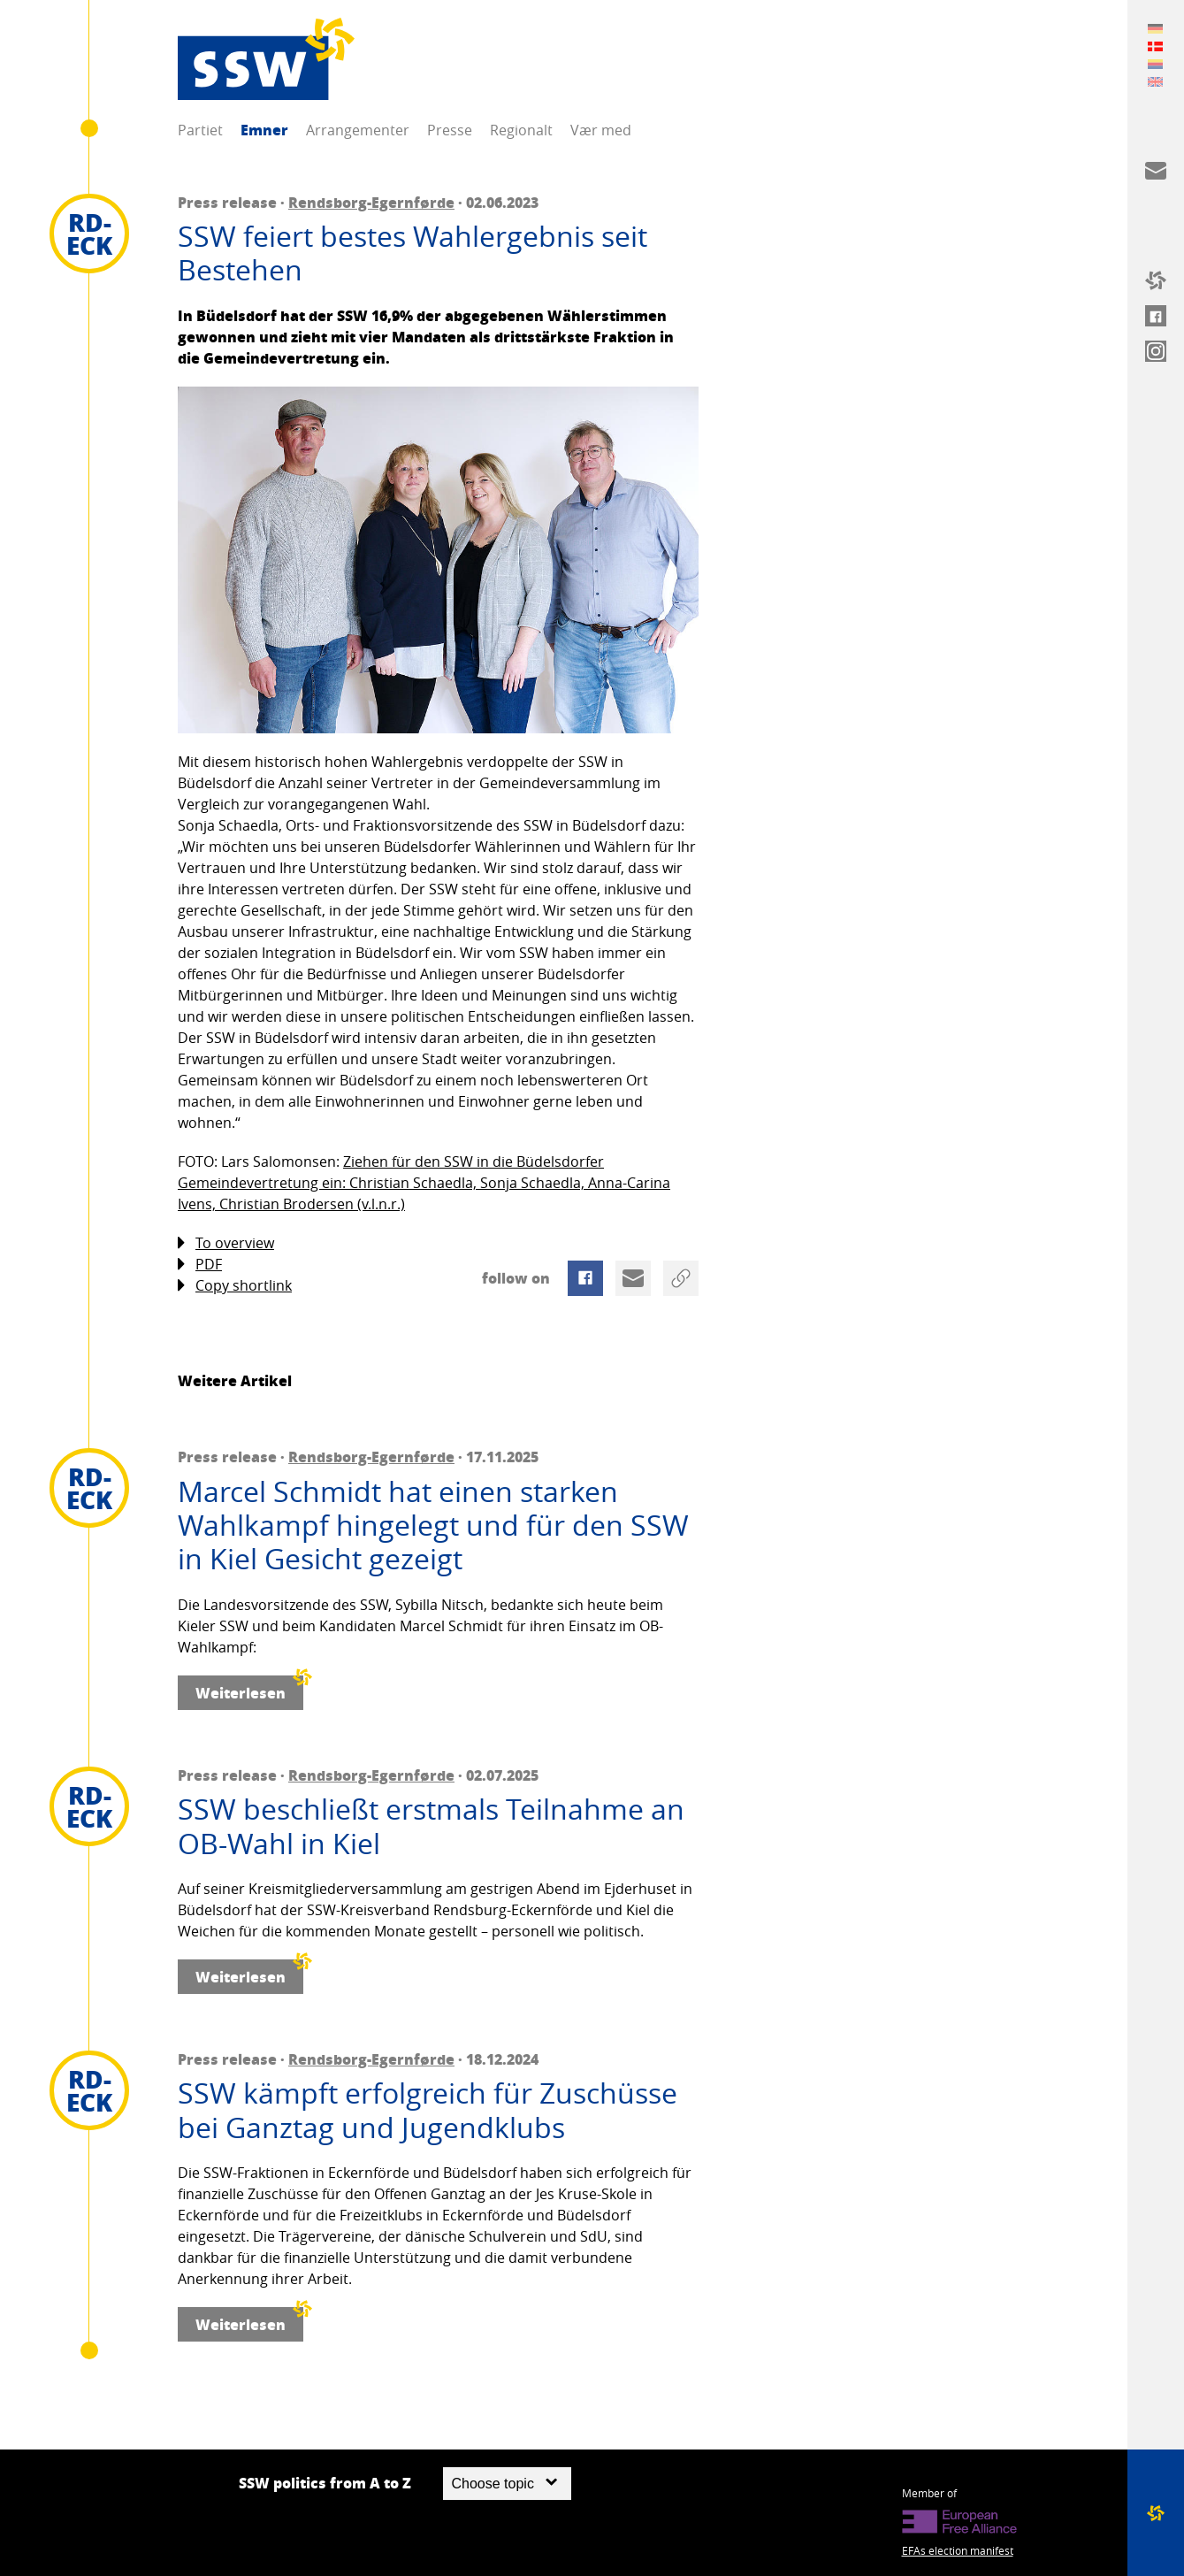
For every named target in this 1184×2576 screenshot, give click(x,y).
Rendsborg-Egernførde (371, 202)
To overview (226, 1243)
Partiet (200, 130)
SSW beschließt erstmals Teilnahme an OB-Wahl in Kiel (431, 1826)
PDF (200, 1264)
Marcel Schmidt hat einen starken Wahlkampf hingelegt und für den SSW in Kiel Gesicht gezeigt (433, 1525)
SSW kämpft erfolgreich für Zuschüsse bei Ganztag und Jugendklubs (427, 2110)
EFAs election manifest (957, 2550)
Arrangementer (357, 130)
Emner (264, 129)
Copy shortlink (235, 1286)
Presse (449, 130)
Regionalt (521, 130)
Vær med (600, 130)
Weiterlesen (249, 1689)
